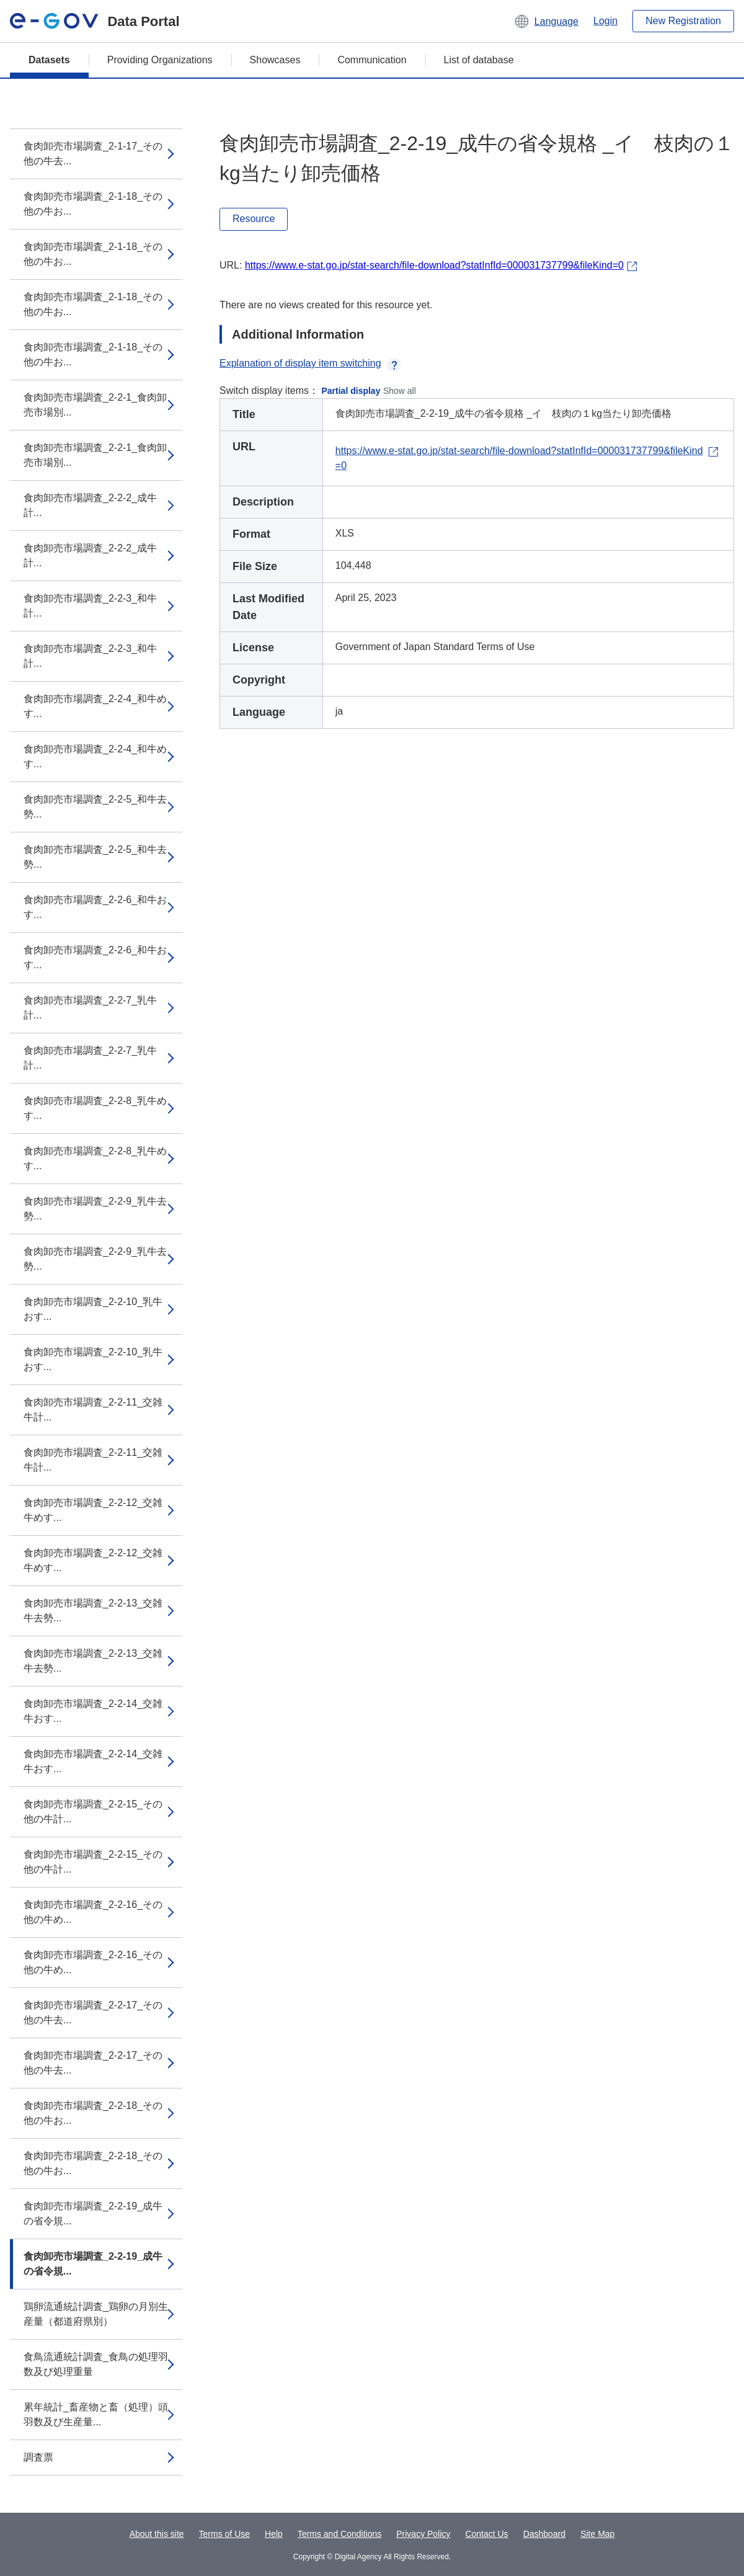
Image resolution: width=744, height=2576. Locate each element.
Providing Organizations (160, 60)
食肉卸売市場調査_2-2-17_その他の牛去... (93, 2012)
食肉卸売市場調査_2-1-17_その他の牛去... (93, 153)
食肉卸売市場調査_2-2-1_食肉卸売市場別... (95, 404)
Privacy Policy (423, 2534)
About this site (157, 2534)
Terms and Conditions (339, 2534)
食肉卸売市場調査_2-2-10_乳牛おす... (93, 1309)
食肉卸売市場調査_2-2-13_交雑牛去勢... (93, 1610)
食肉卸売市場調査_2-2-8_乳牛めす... (95, 1108)
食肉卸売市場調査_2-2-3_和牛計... (90, 605)
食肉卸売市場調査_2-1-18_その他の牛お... (93, 203)
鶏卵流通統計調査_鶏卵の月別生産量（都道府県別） (96, 2314)
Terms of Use (224, 2534)
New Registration (683, 21)
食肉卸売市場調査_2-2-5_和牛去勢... (95, 806)
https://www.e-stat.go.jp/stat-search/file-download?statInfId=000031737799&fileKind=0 (434, 265)
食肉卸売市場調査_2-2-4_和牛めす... (95, 706)
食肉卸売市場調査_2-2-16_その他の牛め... (93, 1912)
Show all (399, 391)
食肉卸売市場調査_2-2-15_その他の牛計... (93, 1811)
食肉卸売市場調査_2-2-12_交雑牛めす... (93, 1510)
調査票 (38, 2457)
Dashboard (544, 2534)
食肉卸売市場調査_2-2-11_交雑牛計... (93, 1409)
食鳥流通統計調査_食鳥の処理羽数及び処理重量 (96, 2364)
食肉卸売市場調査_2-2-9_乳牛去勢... (95, 1208)
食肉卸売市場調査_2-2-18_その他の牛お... (93, 2113)
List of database (479, 60)
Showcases (275, 60)
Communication (371, 60)
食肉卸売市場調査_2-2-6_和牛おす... (95, 907)
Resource (253, 218)
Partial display (351, 391)
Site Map (597, 2534)
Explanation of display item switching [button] (310, 363)
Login (605, 21)
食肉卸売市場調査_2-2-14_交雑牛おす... (93, 1711)
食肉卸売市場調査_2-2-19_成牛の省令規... (93, 2213)
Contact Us (486, 2534)
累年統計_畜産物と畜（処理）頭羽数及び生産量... (96, 2414)
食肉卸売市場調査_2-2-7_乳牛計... (90, 1007)
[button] (545, 21)
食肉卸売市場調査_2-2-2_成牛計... (90, 505)
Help (274, 2534)
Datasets (49, 60)
